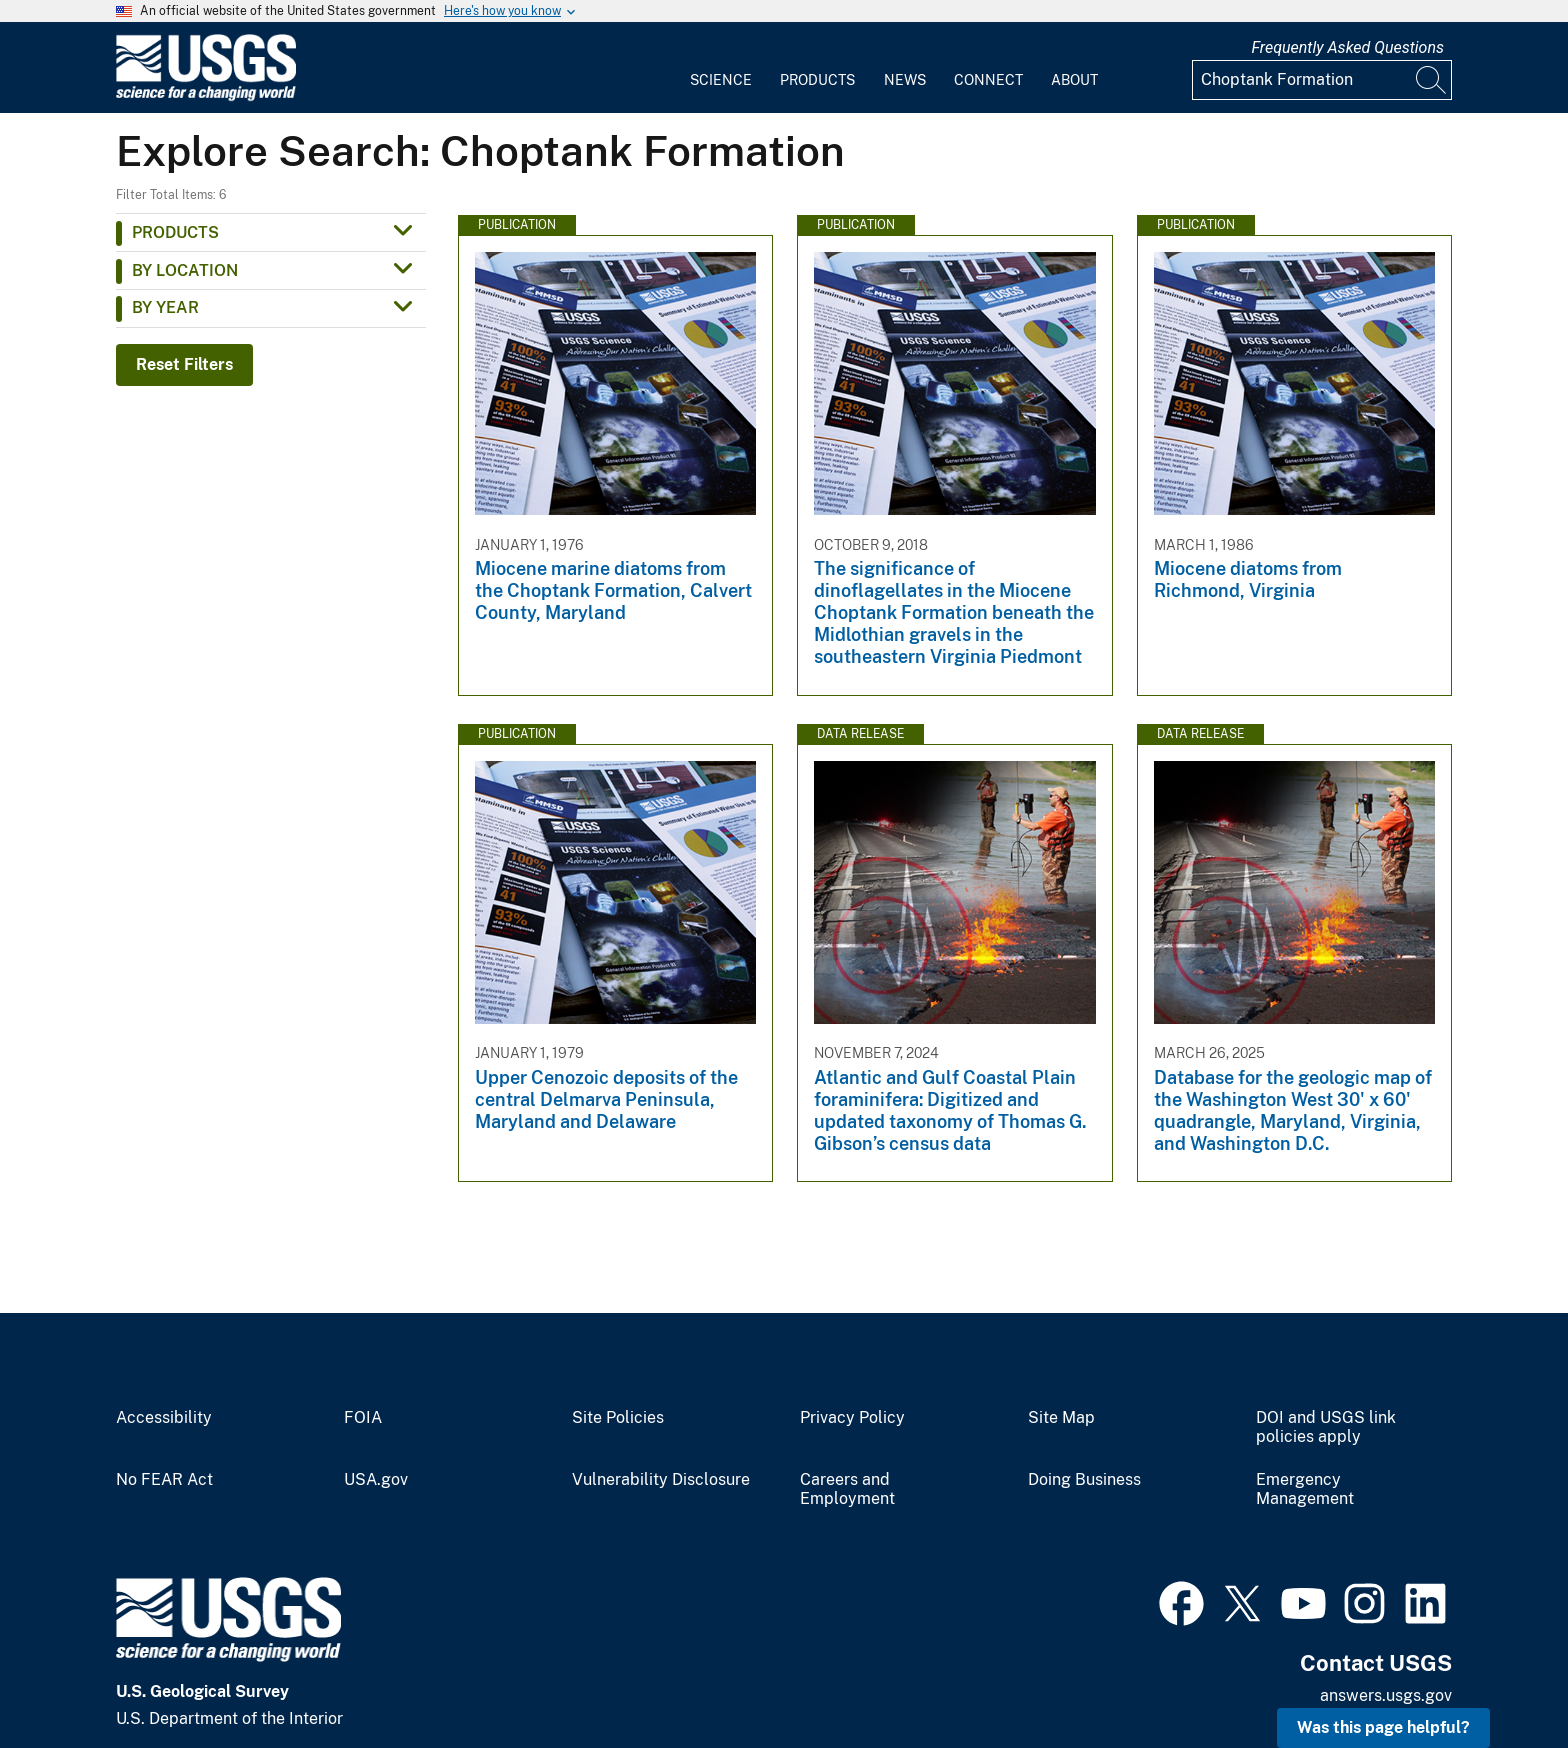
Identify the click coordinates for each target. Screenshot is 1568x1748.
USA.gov (376, 1480)
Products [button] (175, 232)
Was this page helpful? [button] (1383, 1727)
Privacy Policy (852, 1418)
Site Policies (618, 1418)
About (1074, 80)
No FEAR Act (164, 1480)
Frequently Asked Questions (1347, 47)
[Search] (1432, 80)
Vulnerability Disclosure (661, 1480)
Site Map (1061, 1418)
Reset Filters (184, 364)
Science (721, 80)
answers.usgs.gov (1386, 1695)
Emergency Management (1305, 1489)
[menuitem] (721, 68)
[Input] (1322, 80)
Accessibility (164, 1418)
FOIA (363, 1418)
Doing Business (1084, 1480)
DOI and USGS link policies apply (1326, 1427)
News (905, 80)
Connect (988, 80)
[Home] (206, 96)
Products (817, 80)
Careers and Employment (847, 1489)
